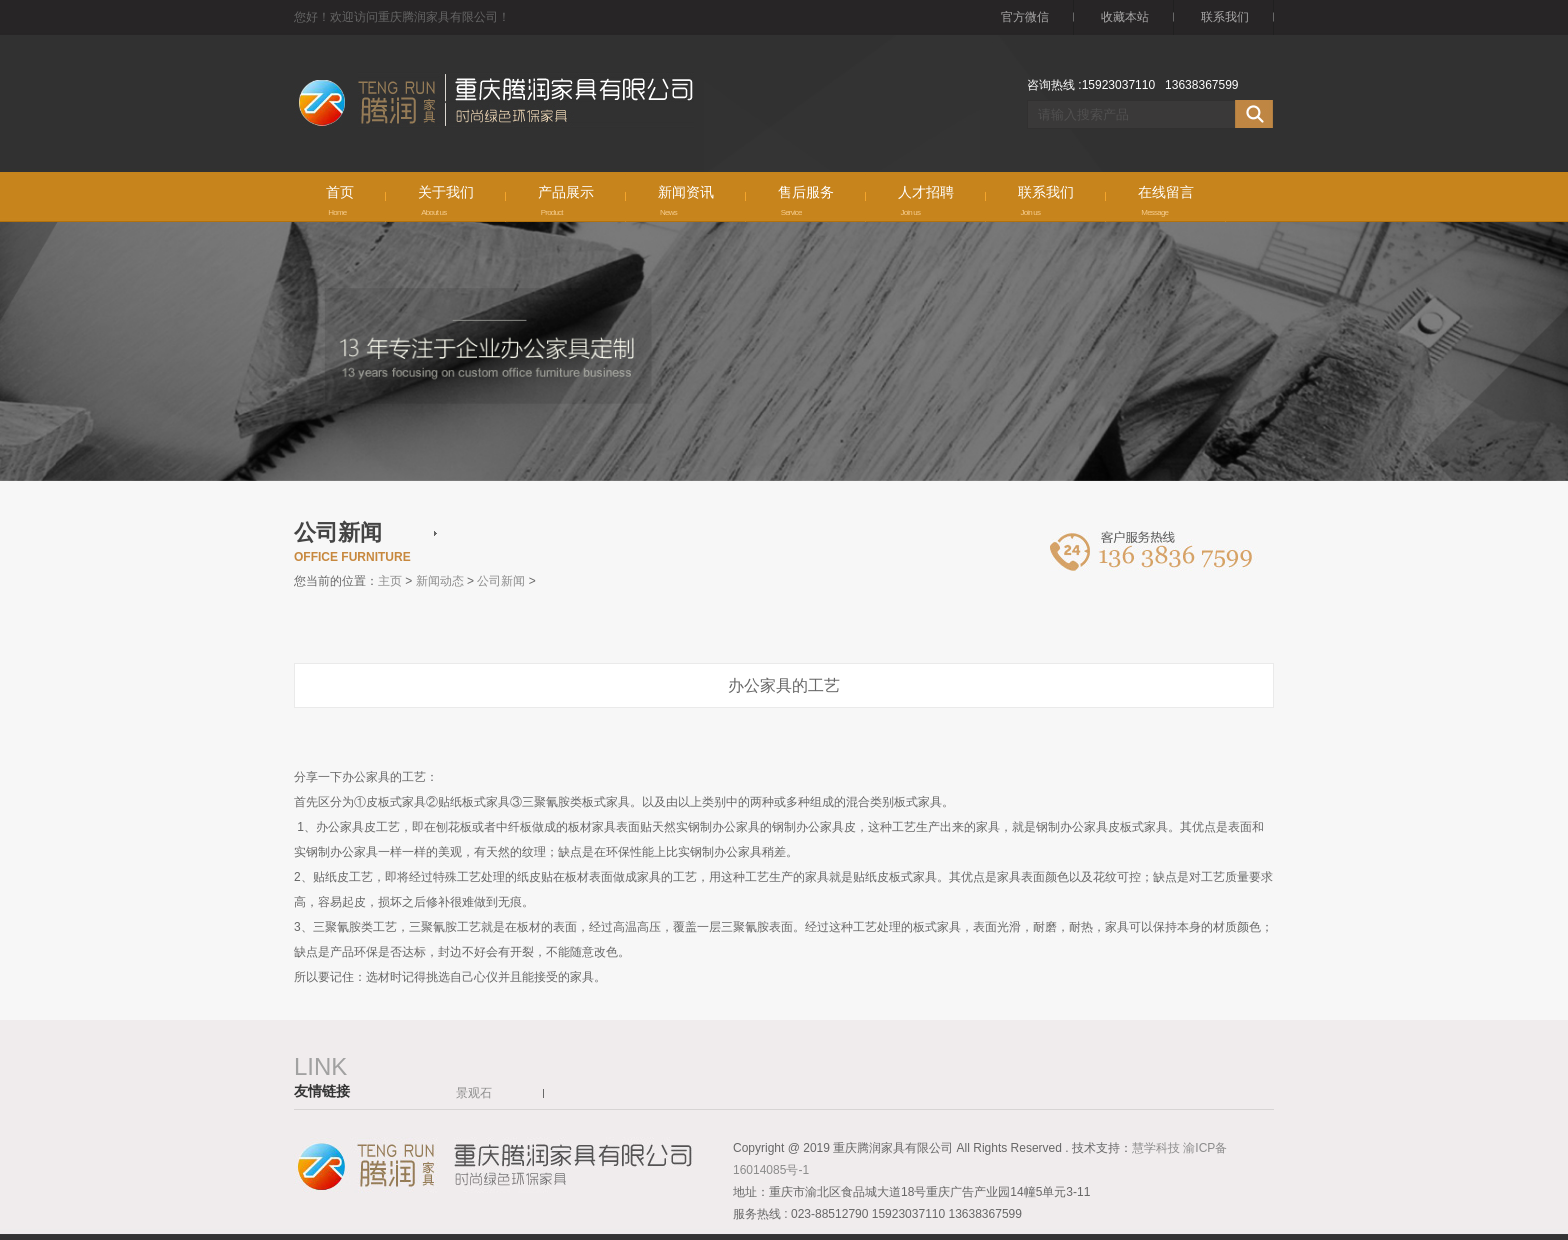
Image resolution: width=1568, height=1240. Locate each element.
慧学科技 (1157, 1148)
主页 (390, 581)
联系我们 (1225, 17)
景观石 (474, 1093)
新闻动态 (440, 581)
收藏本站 (1125, 17)
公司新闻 (501, 581)
